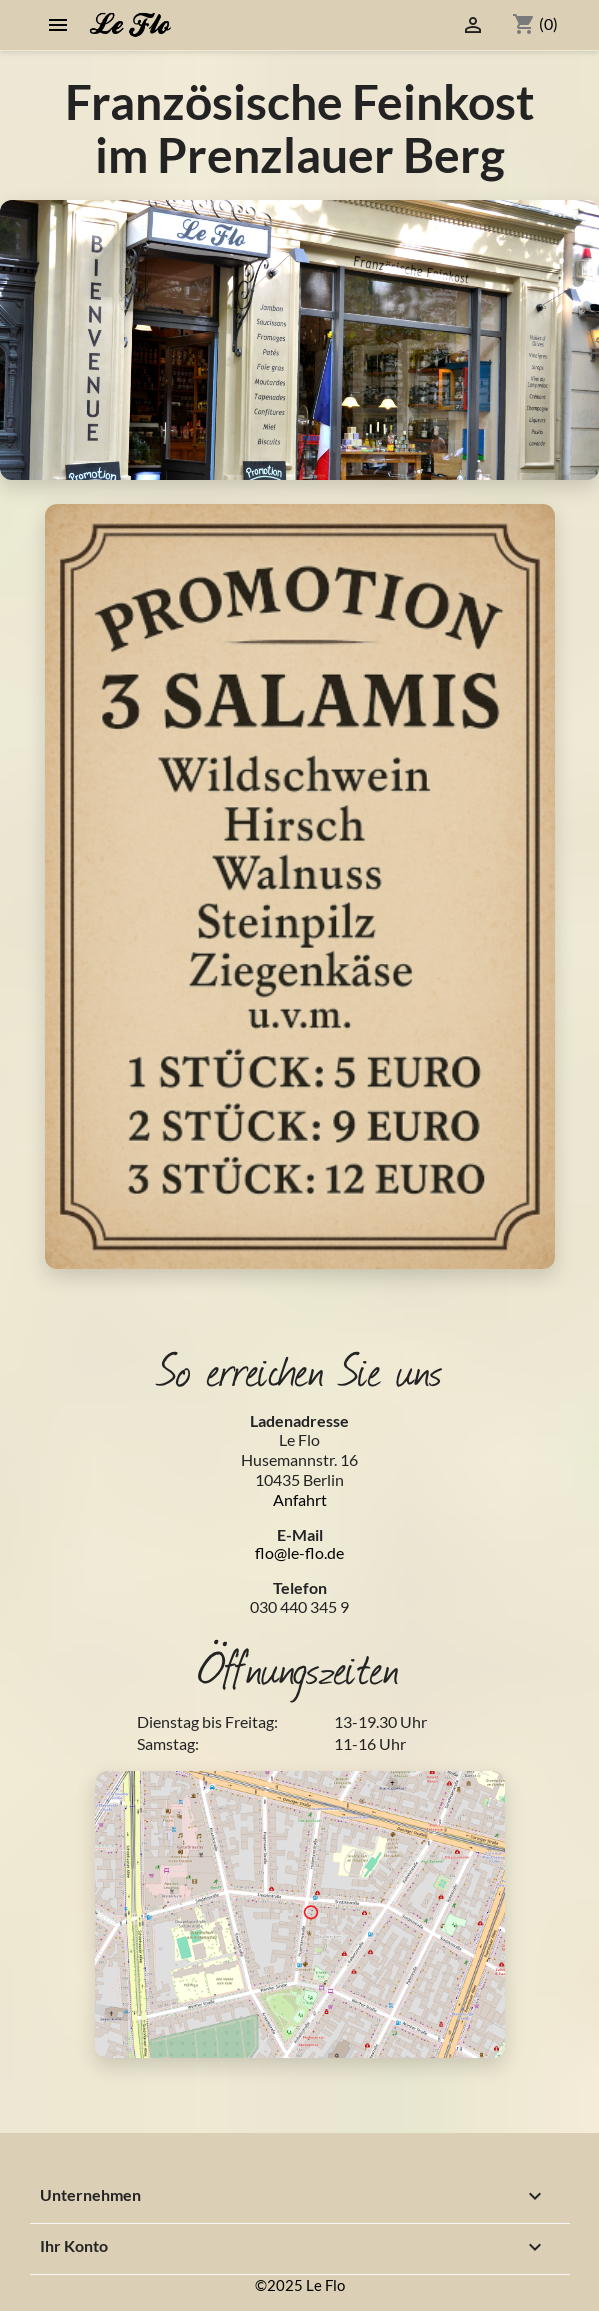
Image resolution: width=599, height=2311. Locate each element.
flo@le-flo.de (299, 1552)
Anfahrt (300, 1499)
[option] (299, 340)
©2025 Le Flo (300, 2285)
